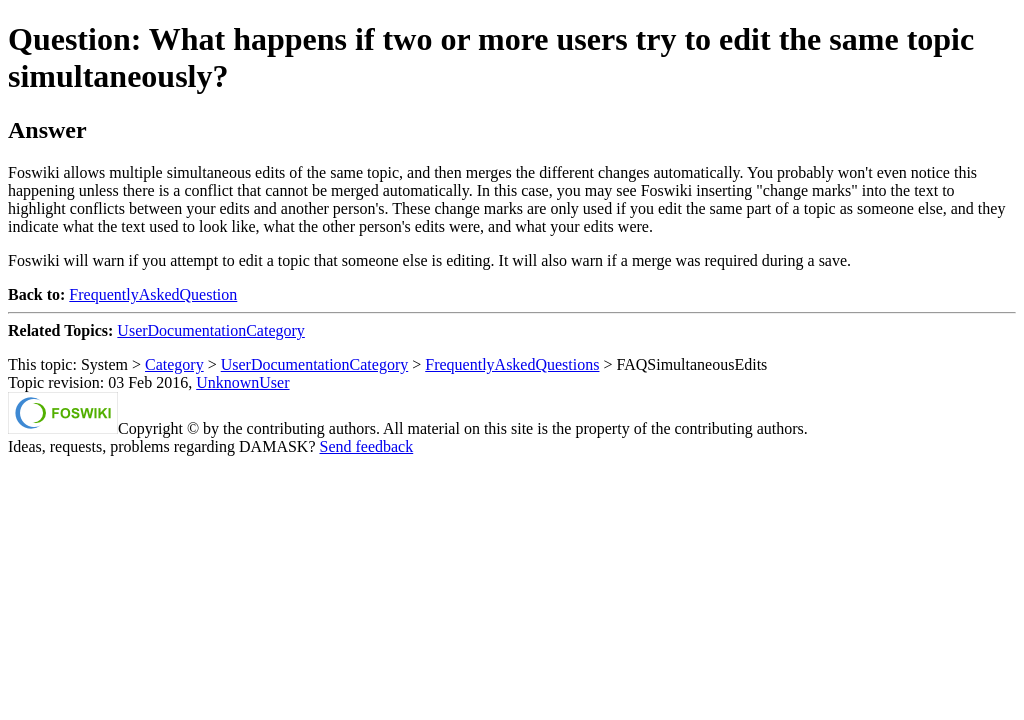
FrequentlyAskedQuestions (512, 364)
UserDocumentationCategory (211, 330)
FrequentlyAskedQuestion (153, 294)
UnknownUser (242, 382)
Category (174, 364)
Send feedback (366, 446)
